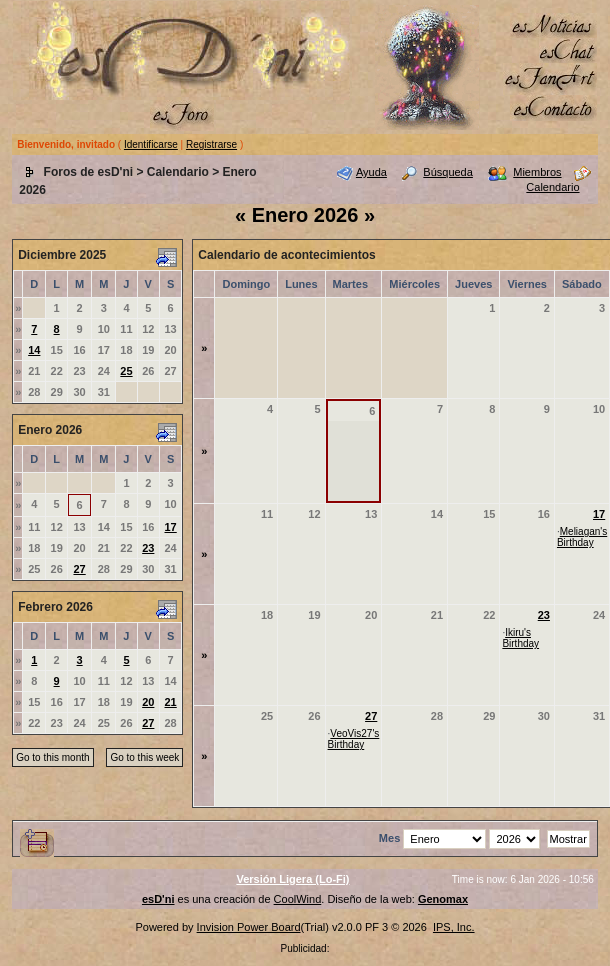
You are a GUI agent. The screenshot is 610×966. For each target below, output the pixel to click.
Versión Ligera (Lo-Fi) (292, 879)
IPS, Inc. (454, 927)
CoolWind (298, 899)
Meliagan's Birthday (582, 537)
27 (79, 569)
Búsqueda (448, 172)
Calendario (178, 172)
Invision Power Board (249, 927)
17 (171, 527)
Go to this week (144, 757)
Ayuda (371, 172)
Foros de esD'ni (89, 172)
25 (126, 371)
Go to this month (52, 757)
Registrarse (211, 144)
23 (148, 548)
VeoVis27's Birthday (354, 739)
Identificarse (151, 144)
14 (34, 350)
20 (148, 702)
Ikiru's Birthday (520, 638)
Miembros (537, 172)
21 (171, 702)
